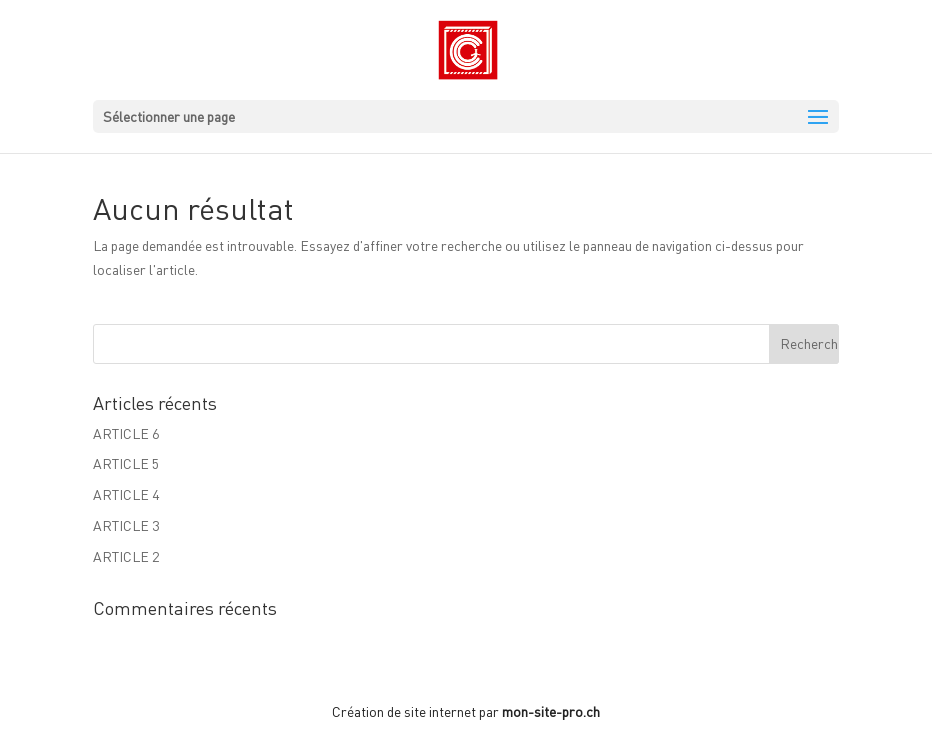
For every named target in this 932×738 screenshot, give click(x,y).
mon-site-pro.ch (551, 711)
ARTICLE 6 (126, 433)
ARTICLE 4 (126, 494)
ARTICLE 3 (126, 525)
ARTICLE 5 (126, 463)
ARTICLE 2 (126, 556)
